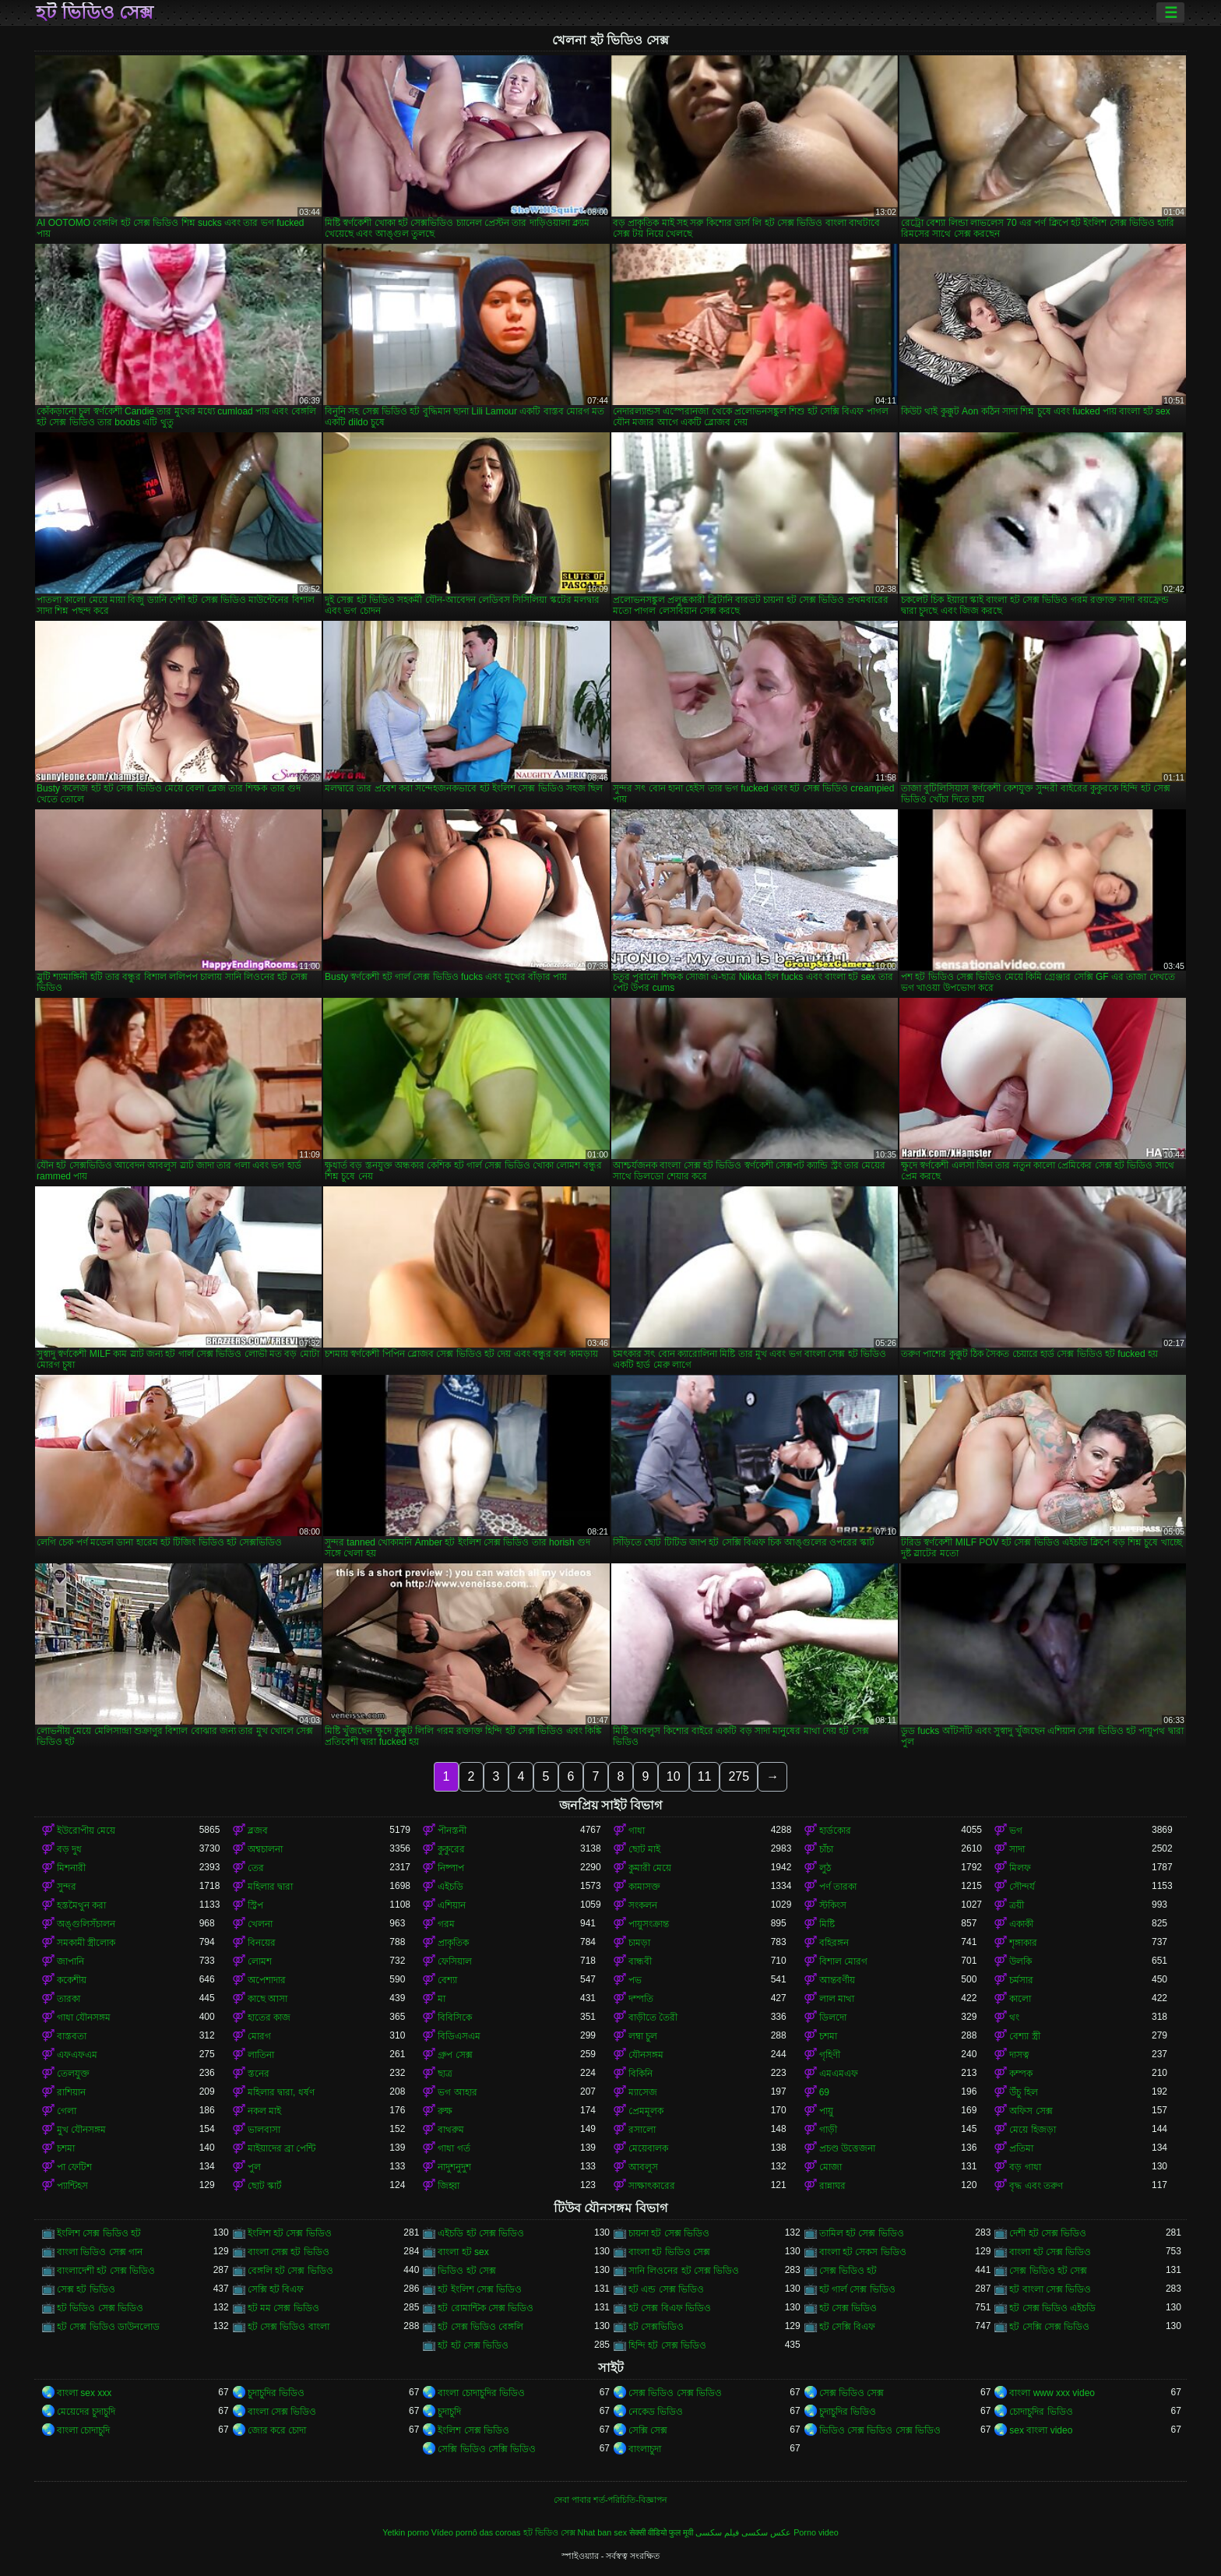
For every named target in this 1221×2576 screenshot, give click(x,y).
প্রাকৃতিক (453, 1942)
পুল (254, 2167)
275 (738, 1776)
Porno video (816, 2532)
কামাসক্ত (644, 1886)
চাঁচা (826, 1849)
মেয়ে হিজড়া (1032, 2129)
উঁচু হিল (1023, 2092)
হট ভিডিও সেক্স (94, 12)
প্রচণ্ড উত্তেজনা (847, 2148)
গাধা (636, 1830)
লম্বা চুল (642, 2036)
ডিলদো (832, 2017)
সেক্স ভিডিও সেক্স (852, 2392)
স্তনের (258, 2073)
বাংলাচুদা (644, 2449)
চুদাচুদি (449, 2411)
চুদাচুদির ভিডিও (276, 2392)
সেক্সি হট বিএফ (276, 2289)
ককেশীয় (71, 1980)
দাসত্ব (1019, 2054)
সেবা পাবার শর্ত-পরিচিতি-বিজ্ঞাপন (610, 2499)
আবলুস (643, 2167)
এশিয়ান (452, 1905)
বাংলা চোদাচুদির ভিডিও (481, 2392)
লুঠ (825, 1867)
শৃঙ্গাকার (1023, 1942)
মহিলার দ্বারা (270, 1886)
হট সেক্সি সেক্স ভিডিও (1049, 2326)
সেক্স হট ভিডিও (86, 2289)
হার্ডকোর (835, 1830)
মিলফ (1020, 1867)
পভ (635, 1980)
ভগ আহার (457, 2092)
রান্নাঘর (832, 2185)
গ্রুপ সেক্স (455, 2054)
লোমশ (260, 1961)
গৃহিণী (829, 2054)
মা (441, 1998)
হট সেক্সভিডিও (656, 2326)
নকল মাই (264, 2111)
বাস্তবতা (71, 2036)
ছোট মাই (644, 1849)
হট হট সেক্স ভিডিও (473, 2345)
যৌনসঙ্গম (645, 2054)
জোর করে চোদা (277, 2430)
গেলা (66, 2111)
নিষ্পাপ (451, 1867)
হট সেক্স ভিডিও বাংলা (288, 2326)
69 (824, 2092)
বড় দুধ (69, 1849)
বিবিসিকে (455, 2017)
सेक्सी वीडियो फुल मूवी (661, 2532)
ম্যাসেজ (642, 2092)
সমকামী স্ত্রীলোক (86, 1942)
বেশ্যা (447, 1980)
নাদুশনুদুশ (454, 2167)
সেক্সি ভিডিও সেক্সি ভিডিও (487, 2449)
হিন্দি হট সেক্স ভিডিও (667, 2345)
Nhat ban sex (603, 2532)
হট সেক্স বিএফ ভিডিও (669, 2308)
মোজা (830, 2167)
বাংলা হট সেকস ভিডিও (862, 2252)
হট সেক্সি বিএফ (847, 2326)
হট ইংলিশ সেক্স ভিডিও (480, 2289)
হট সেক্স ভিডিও (848, 2308)
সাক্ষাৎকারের (651, 2185)
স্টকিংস (832, 1905)
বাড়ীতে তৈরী (652, 2017)
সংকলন (642, 1905)
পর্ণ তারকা (838, 1886)
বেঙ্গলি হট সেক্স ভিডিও (290, 2270)
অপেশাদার (267, 1980)
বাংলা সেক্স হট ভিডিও (288, 2252)
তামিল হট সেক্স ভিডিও (861, 2233)
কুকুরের (451, 1849)
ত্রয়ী (1016, 1905)
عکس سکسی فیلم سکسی (743, 2532)
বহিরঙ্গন (834, 1942)
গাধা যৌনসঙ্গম (84, 2017)
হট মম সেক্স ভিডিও (283, 2308)
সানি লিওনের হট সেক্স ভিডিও (683, 2270)
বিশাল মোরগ (843, 1961)
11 (705, 1776)
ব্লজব (258, 1830)
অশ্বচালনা (265, 1849)
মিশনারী (71, 1867)
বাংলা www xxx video (1052, 2392)
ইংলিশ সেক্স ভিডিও (473, 2430)
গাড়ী (828, 2129)
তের (256, 1867)
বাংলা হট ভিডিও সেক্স (669, 2252)
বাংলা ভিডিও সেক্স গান (100, 2252)
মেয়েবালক (648, 2148)
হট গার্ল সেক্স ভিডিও (857, 2289)
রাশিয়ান (71, 2092)
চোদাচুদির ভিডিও (1040, 2411)
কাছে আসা (267, 1998)
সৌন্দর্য (1022, 1886)
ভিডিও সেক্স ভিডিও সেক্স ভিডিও (880, 2430)
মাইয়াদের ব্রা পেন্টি (282, 2148)
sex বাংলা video (1040, 2430)
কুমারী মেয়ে (649, 1867)
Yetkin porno (405, 2532)
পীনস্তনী (452, 1830)
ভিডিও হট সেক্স (467, 2270)
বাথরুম (451, 2129)
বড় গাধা (1024, 2167)
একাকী (1021, 1924)
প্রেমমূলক (645, 2111)
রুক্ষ (445, 2111)
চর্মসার (1021, 1980)
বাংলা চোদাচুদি (83, 2430)
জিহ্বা (448, 2185)
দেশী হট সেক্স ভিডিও (1047, 2233)
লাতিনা (261, 2054)
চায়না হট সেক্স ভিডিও (668, 2233)
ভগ (1015, 1830)
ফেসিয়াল (455, 1961)
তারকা (68, 1998)
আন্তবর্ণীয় (837, 1980)
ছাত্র (445, 2073)
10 (674, 1776)
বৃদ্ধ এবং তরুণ (1036, 2185)
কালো (1020, 1998)
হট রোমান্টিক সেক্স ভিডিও (485, 2308)
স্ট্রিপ (255, 1905)
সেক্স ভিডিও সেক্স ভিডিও (675, 2392)
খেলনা (260, 1924)
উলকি (1020, 1961)
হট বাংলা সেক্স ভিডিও (1050, 2289)
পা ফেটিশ (74, 2167)
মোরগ (259, 2036)
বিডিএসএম (459, 2036)
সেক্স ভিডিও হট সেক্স (1048, 2270)
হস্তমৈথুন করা (81, 1905)
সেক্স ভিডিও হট (848, 2270)
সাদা (1017, 1849)
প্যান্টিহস (72, 2185)
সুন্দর (66, 1886)
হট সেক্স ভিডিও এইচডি (1052, 2308)
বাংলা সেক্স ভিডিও (282, 2411)
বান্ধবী (640, 1961)
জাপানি (70, 1961)
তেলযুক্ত (73, 2073)
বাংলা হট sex (463, 2252)
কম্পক (1021, 2073)
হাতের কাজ (269, 2017)
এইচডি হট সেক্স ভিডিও (481, 2233)
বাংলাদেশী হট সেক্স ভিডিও (106, 2270)
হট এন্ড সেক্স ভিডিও (666, 2289)
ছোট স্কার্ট (265, 2185)
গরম (446, 1924)
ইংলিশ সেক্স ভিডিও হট (99, 2233)
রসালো (642, 2129)
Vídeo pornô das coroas (476, 2532)
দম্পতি (640, 1998)
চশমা (828, 2036)
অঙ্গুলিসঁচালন (86, 1924)
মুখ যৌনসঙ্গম (81, 2129)
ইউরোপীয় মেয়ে (86, 1830)
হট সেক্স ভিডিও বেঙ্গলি (480, 2326)
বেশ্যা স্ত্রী (1024, 2036)
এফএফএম (77, 2054)
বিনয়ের (262, 1942)
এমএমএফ (838, 2073)
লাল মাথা (836, 1998)
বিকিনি (640, 2073)
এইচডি (450, 1886)
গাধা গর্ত (454, 2148)
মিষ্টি (827, 1924)
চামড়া (639, 1942)
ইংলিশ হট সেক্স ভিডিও (290, 2233)
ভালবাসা (264, 2129)
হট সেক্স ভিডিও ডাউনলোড (108, 2326)
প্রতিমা (1021, 2148)
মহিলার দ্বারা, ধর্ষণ (281, 2092)
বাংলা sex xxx (84, 2392)
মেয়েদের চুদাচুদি (86, 2411)
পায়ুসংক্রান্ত (648, 1924)
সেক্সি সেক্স (647, 2430)
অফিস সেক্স (1030, 2111)
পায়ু (826, 2111)
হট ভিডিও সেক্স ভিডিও (100, 2308)
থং (1014, 2017)
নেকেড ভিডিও (655, 2411)
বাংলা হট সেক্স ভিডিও (1050, 2252)
